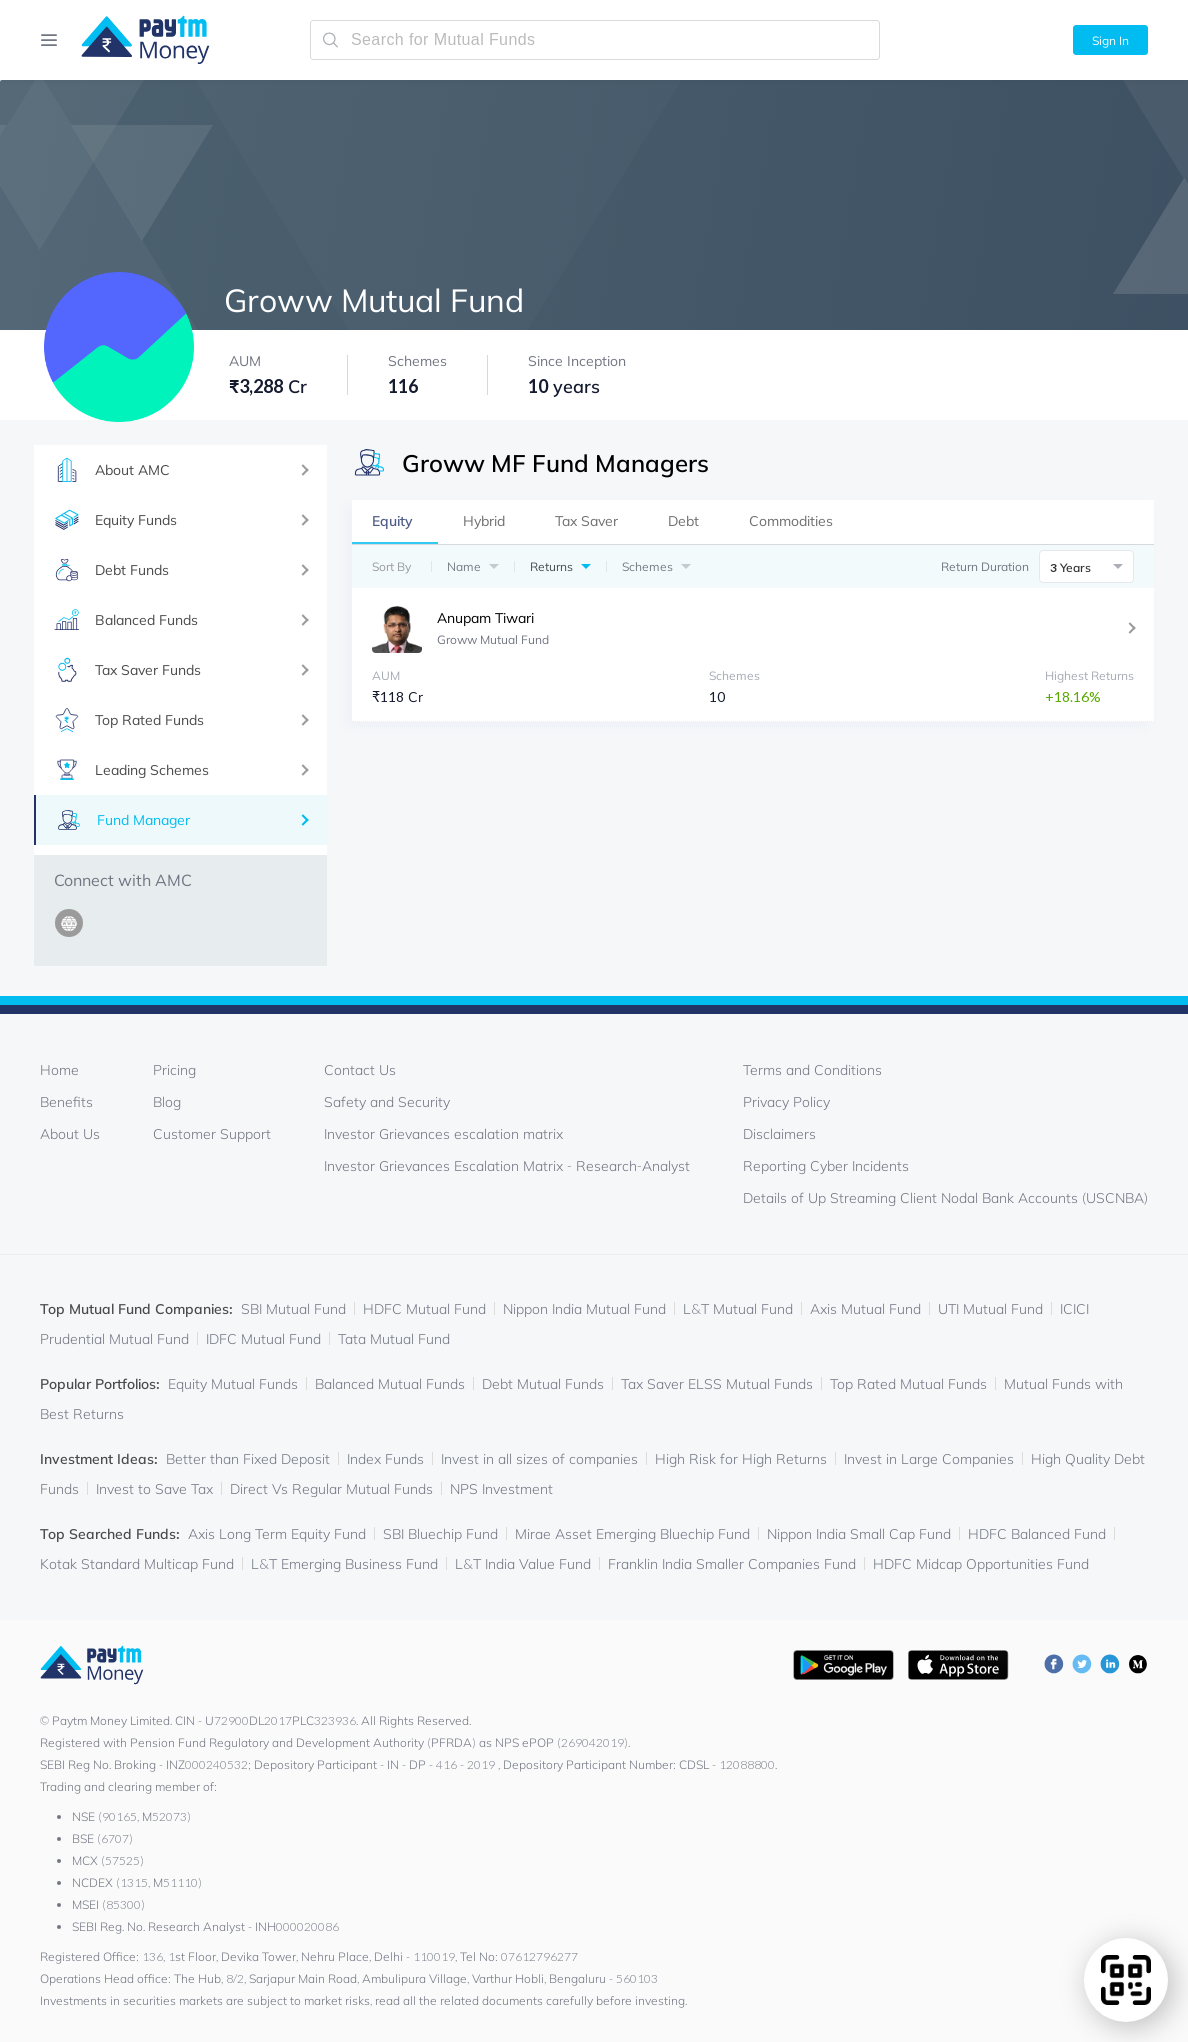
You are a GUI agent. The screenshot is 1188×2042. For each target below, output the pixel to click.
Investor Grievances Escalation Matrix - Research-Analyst (507, 1166)
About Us (70, 1134)
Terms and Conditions (812, 1070)
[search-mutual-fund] (595, 40)
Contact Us (360, 1070)
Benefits (66, 1102)
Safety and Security (387, 1102)
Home (59, 1070)
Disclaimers (779, 1134)
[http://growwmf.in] (72, 934)
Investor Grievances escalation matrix (443, 1134)
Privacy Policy (786, 1102)
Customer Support (212, 1134)
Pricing (174, 1070)
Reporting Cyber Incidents (826, 1166)
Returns (551, 566)
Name (464, 566)
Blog (167, 1102)
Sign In (1110, 40)
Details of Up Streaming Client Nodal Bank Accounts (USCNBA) (945, 1198)
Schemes (647, 566)
